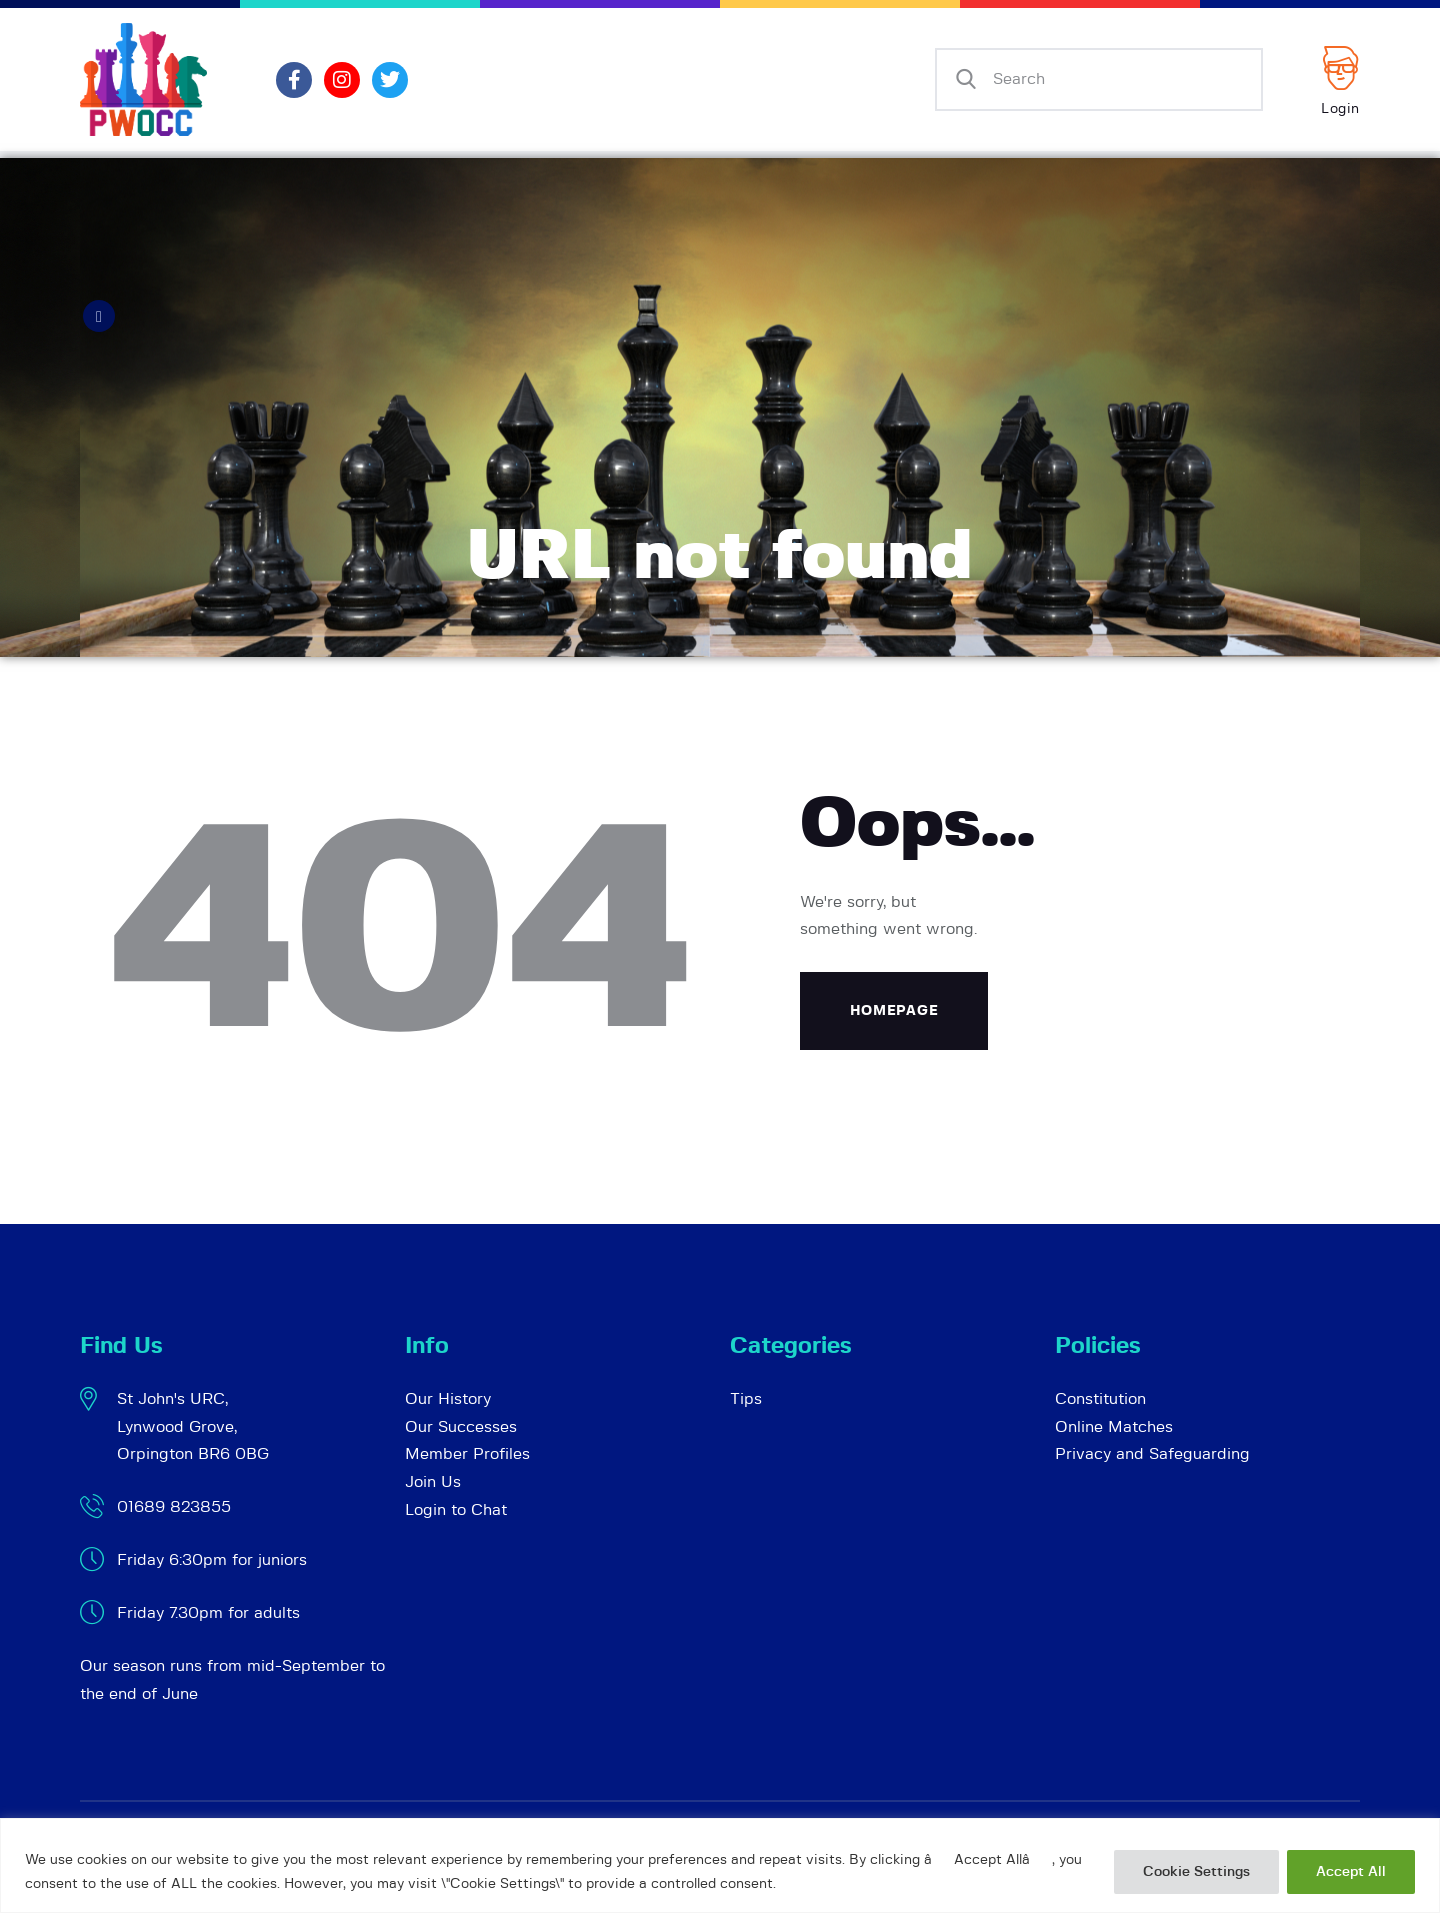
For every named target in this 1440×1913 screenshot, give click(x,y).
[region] (720, 1865)
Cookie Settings (1196, 1872)
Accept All (1351, 1872)
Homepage (894, 1011)
